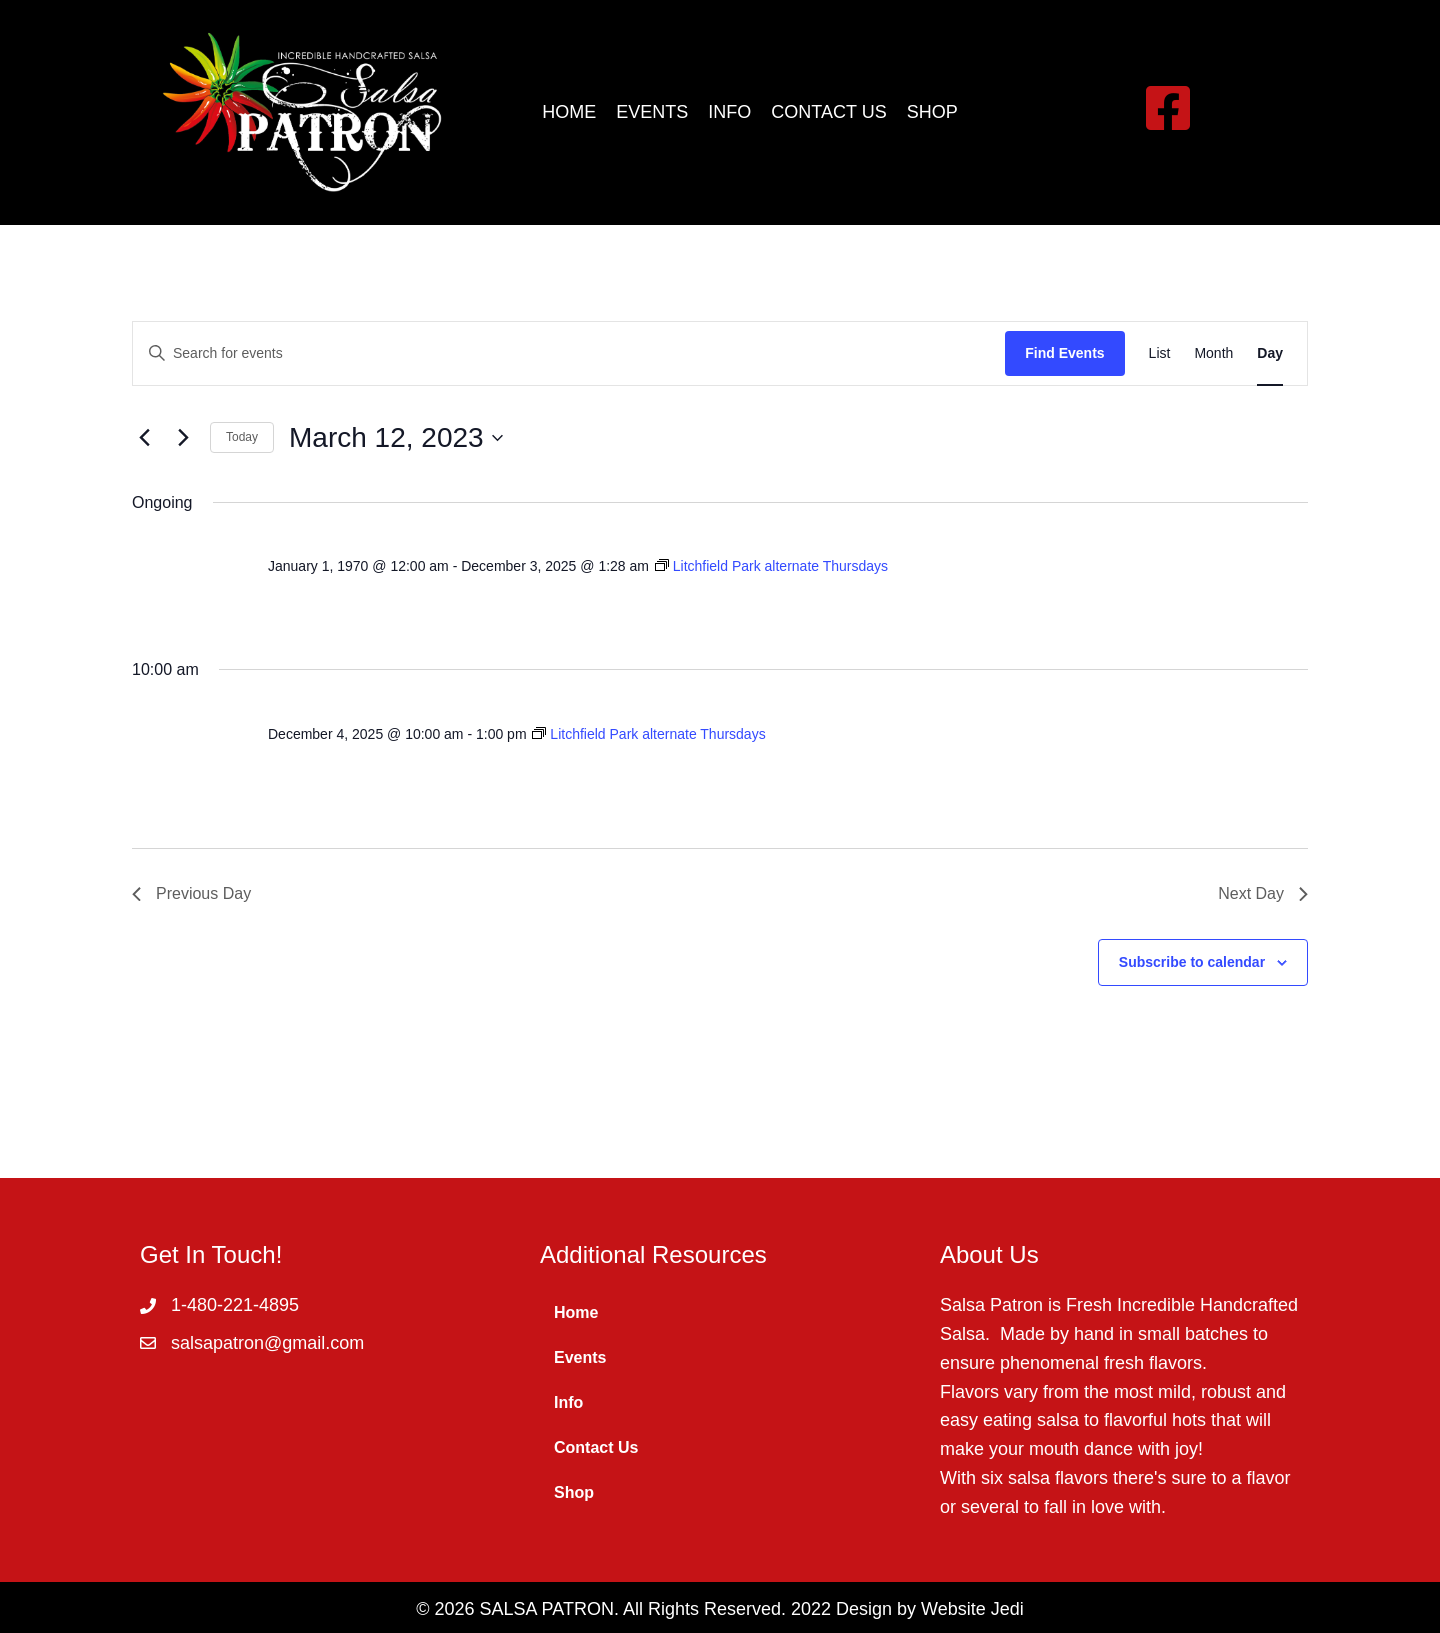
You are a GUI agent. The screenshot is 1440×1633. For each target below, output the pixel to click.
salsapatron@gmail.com (267, 1343)
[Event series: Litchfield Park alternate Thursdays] (771, 566)
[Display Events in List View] (1160, 353)
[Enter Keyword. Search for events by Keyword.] (569, 353)
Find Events (1064, 353)
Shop (574, 1492)
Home (576, 1312)
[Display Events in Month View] (1213, 353)
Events (580, 1357)
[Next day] (183, 438)
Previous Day (191, 893)
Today (242, 437)
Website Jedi (972, 1609)
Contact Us (596, 1447)
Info (568, 1402)
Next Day (1263, 893)
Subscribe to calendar (1192, 962)
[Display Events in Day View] (1270, 353)
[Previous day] (144, 438)
